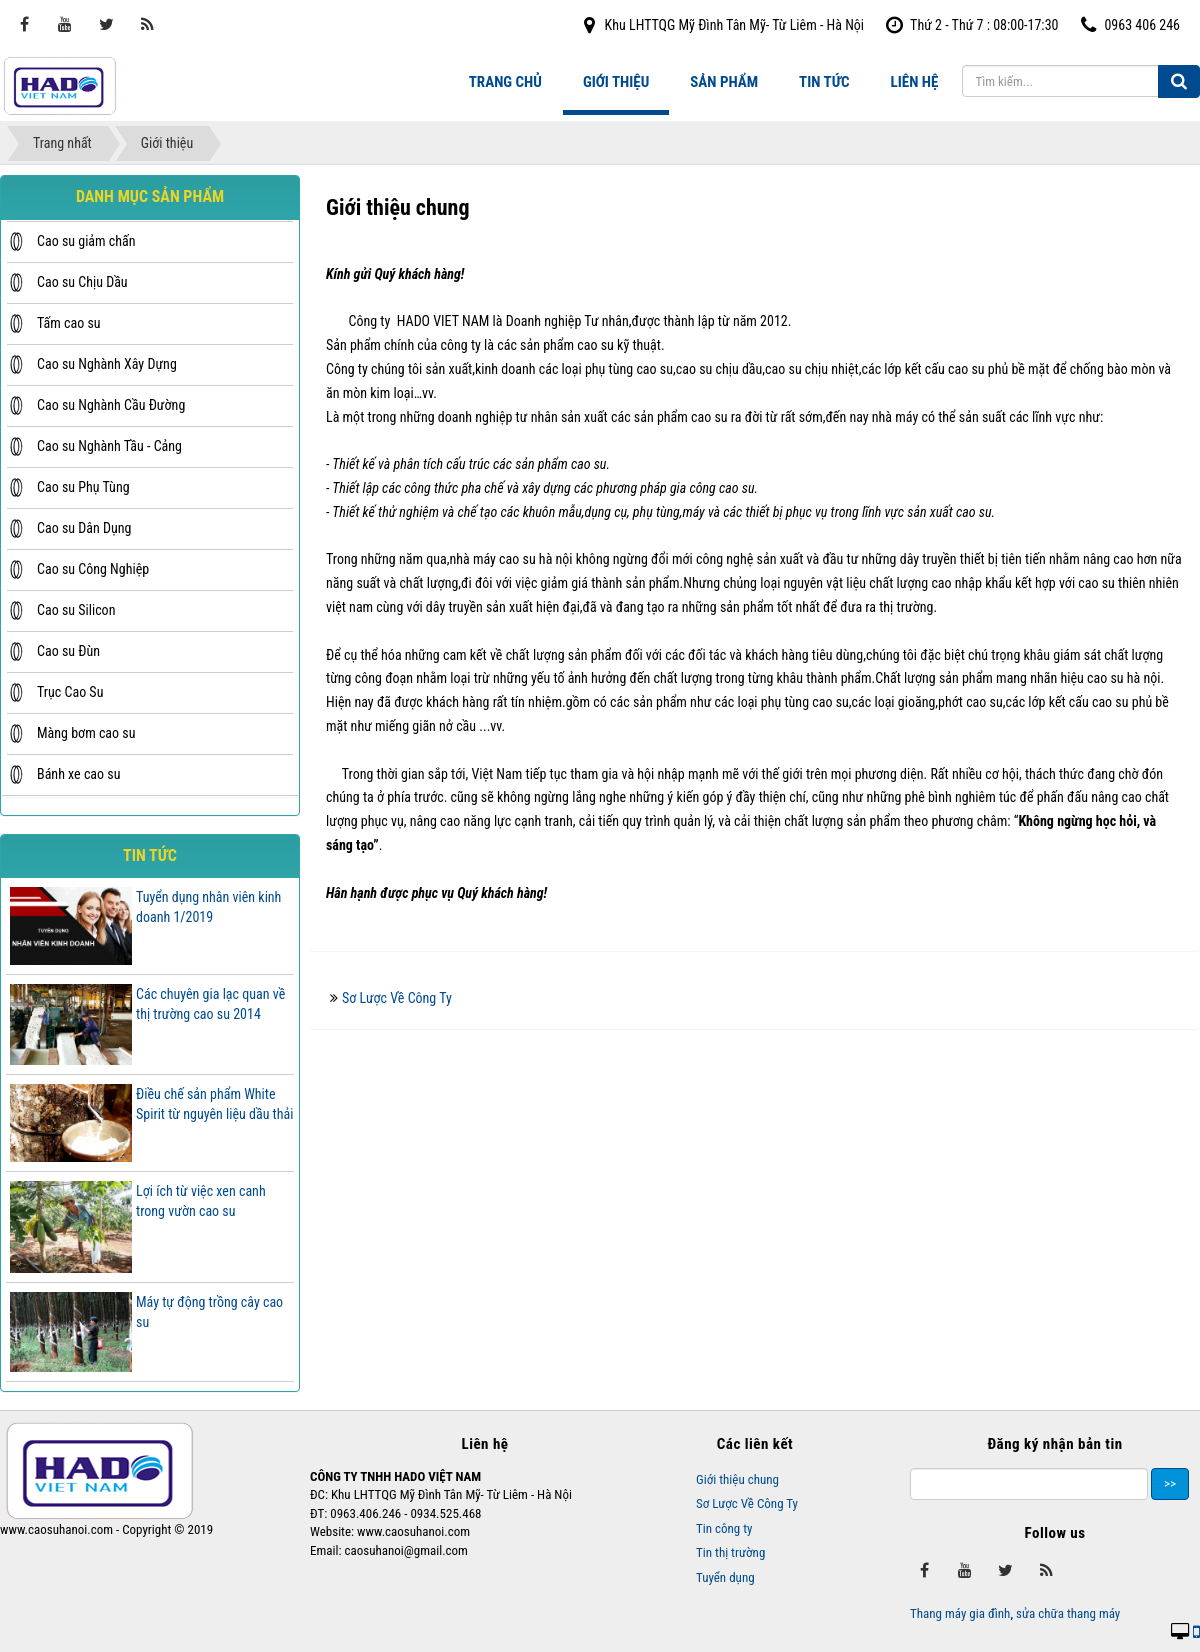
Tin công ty (724, 1528)
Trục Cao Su (70, 692)
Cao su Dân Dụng (84, 528)
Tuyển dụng (725, 1577)
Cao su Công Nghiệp (93, 569)
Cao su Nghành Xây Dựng (107, 364)
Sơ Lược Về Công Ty (397, 998)
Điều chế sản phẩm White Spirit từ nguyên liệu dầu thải (214, 1104)
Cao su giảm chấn (86, 241)
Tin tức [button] (824, 82)
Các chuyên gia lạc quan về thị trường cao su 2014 (210, 1004)
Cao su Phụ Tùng (83, 487)
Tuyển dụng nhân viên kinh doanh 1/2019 (208, 907)
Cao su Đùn (68, 651)
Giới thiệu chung (737, 1479)
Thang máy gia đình (960, 1613)
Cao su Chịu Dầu (82, 282)
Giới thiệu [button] (616, 82)
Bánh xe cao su (78, 774)
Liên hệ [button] (915, 82)
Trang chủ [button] (505, 82)
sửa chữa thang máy (1068, 1613)
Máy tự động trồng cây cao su (209, 1312)
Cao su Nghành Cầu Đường (111, 405)
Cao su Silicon (76, 610)
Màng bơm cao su (86, 733)
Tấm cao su (69, 323)
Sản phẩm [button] (724, 82)
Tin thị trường (730, 1552)
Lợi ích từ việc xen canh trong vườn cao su (201, 1201)
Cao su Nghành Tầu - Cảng (109, 446)
